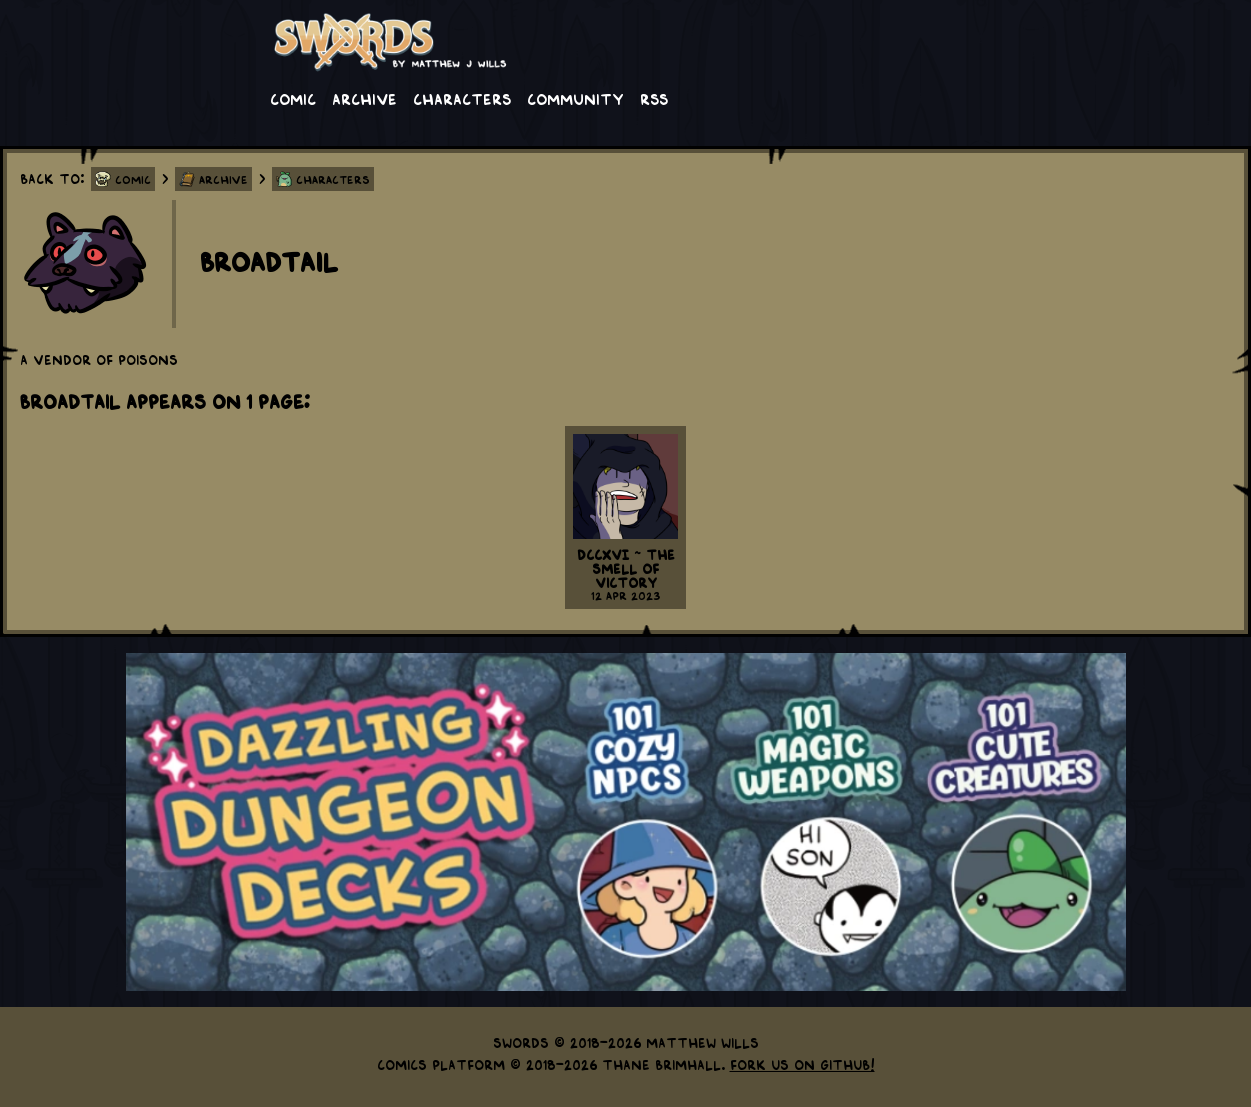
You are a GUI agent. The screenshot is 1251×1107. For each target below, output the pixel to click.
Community (575, 98)
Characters (462, 98)
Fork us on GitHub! (802, 1064)
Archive (364, 98)
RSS (654, 98)
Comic (293, 98)
